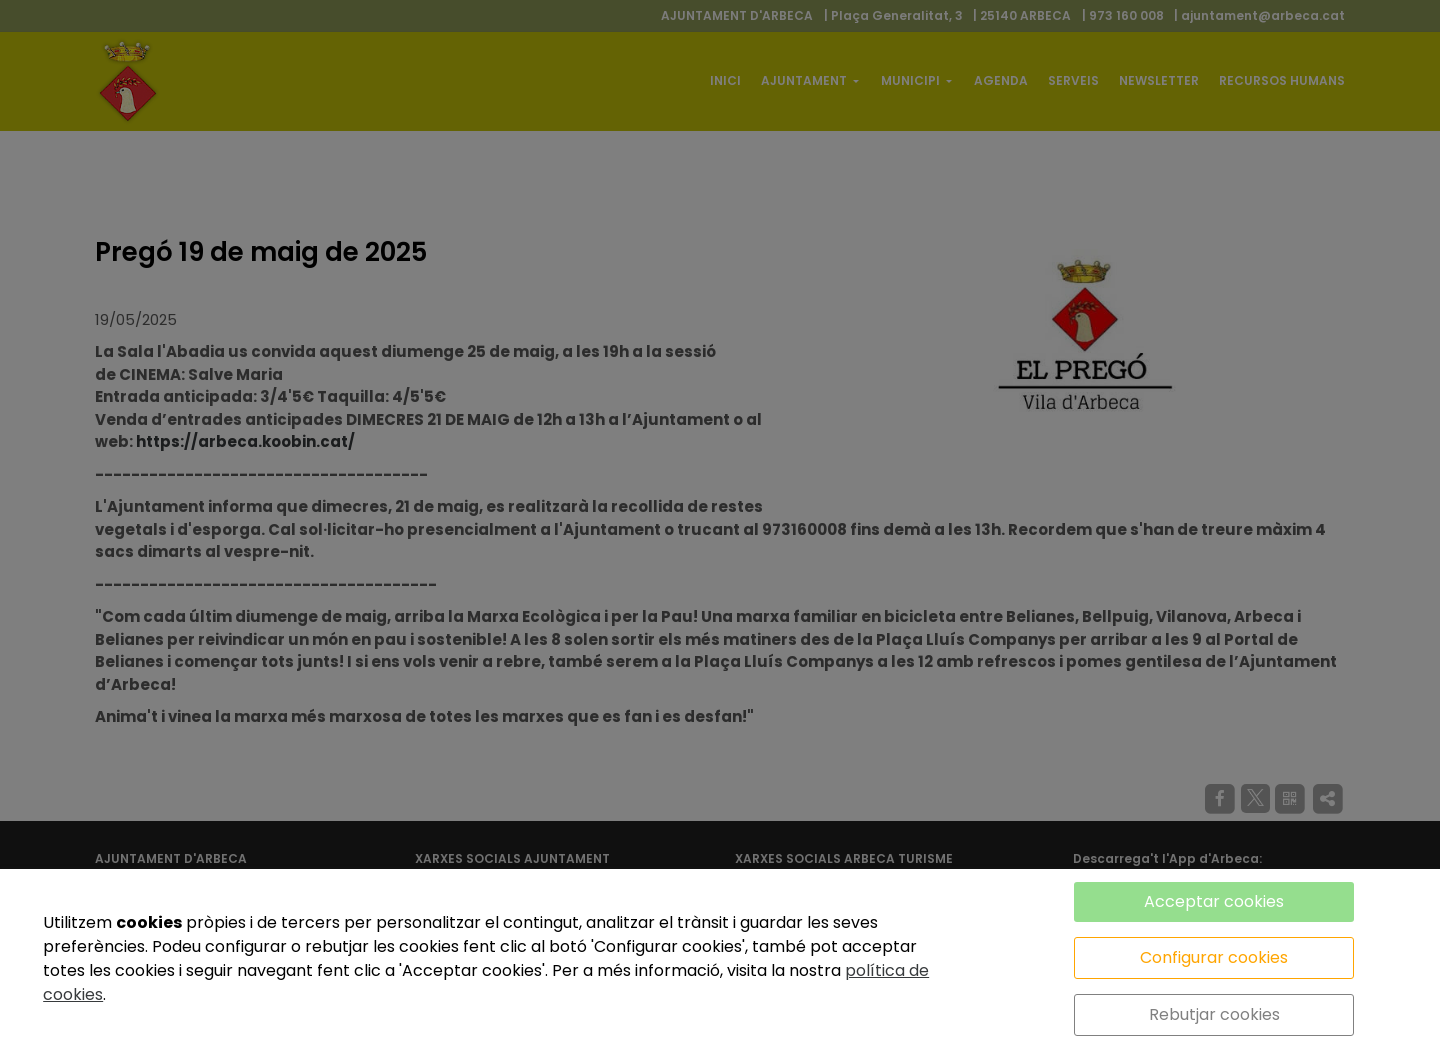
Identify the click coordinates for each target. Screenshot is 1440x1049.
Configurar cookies (1214, 957)
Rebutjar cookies (1214, 1014)
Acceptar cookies (1214, 901)
